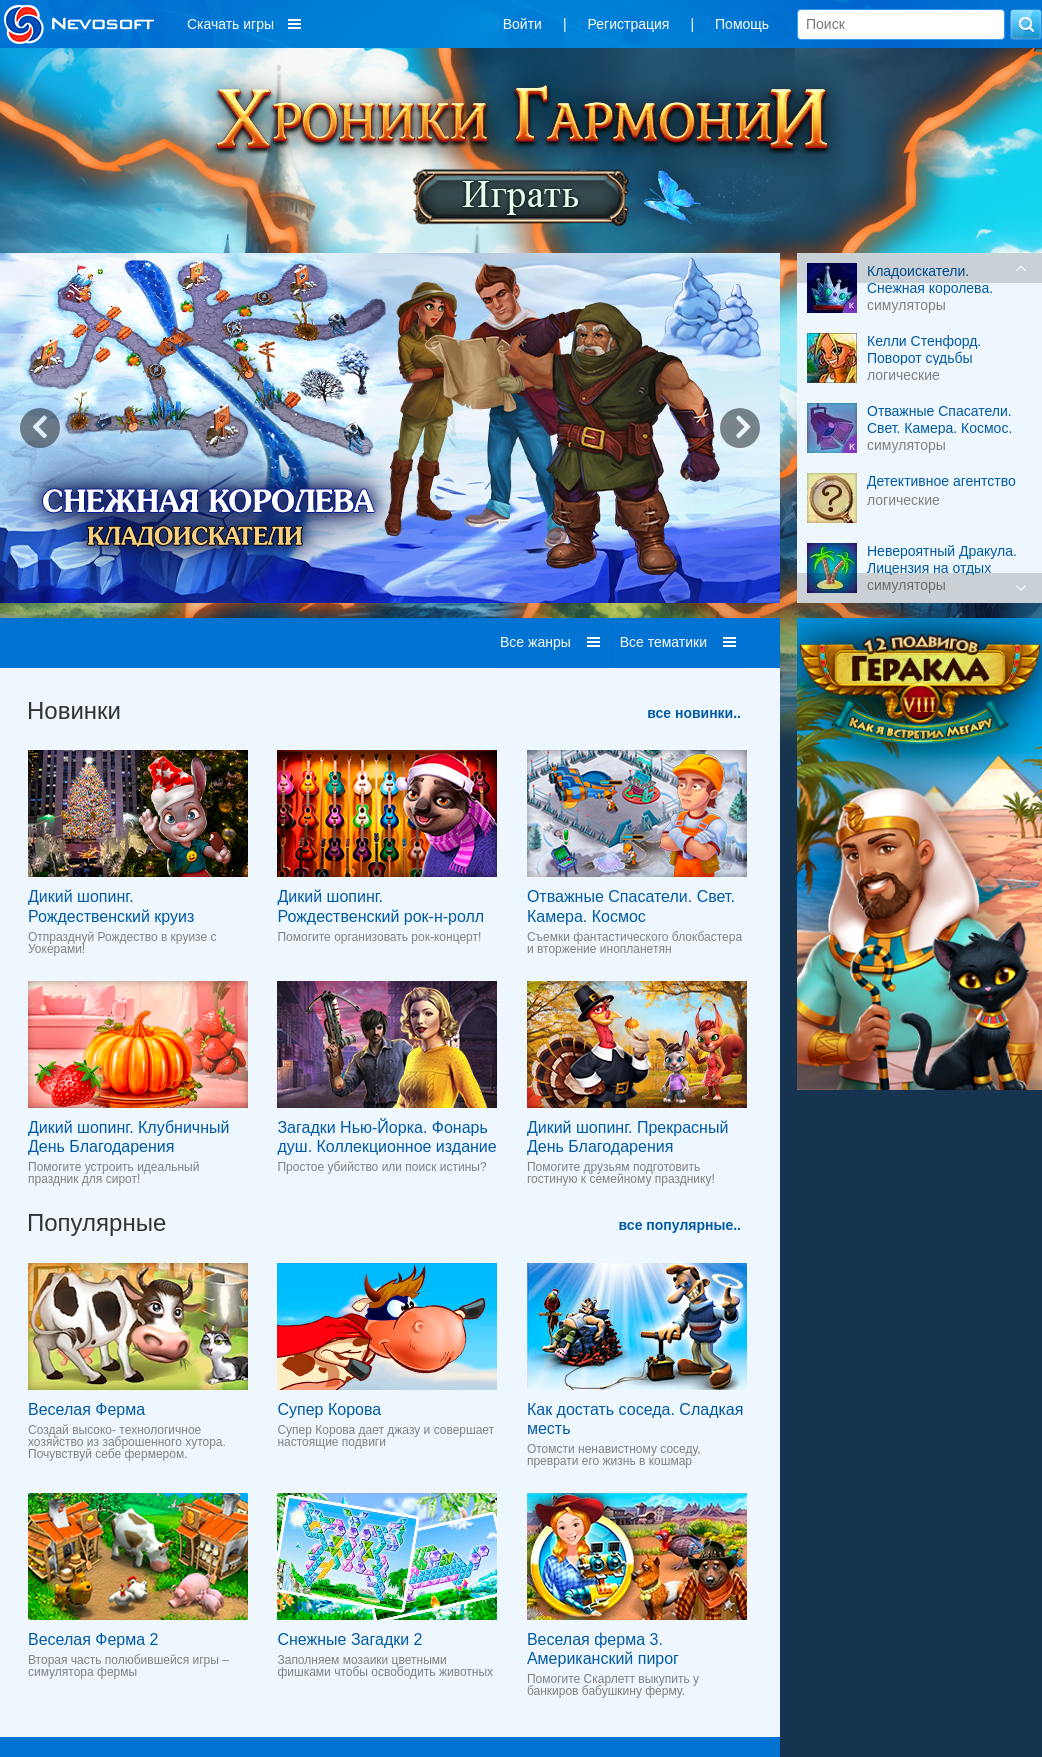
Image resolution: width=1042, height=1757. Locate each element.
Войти (522, 24)
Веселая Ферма (86, 1409)
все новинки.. (694, 713)
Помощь (742, 24)
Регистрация (629, 24)
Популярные (96, 1222)
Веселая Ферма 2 (93, 1639)
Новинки (74, 710)
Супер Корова (329, 1409)
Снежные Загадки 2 (349, 1639)
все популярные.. (680, 1225)
